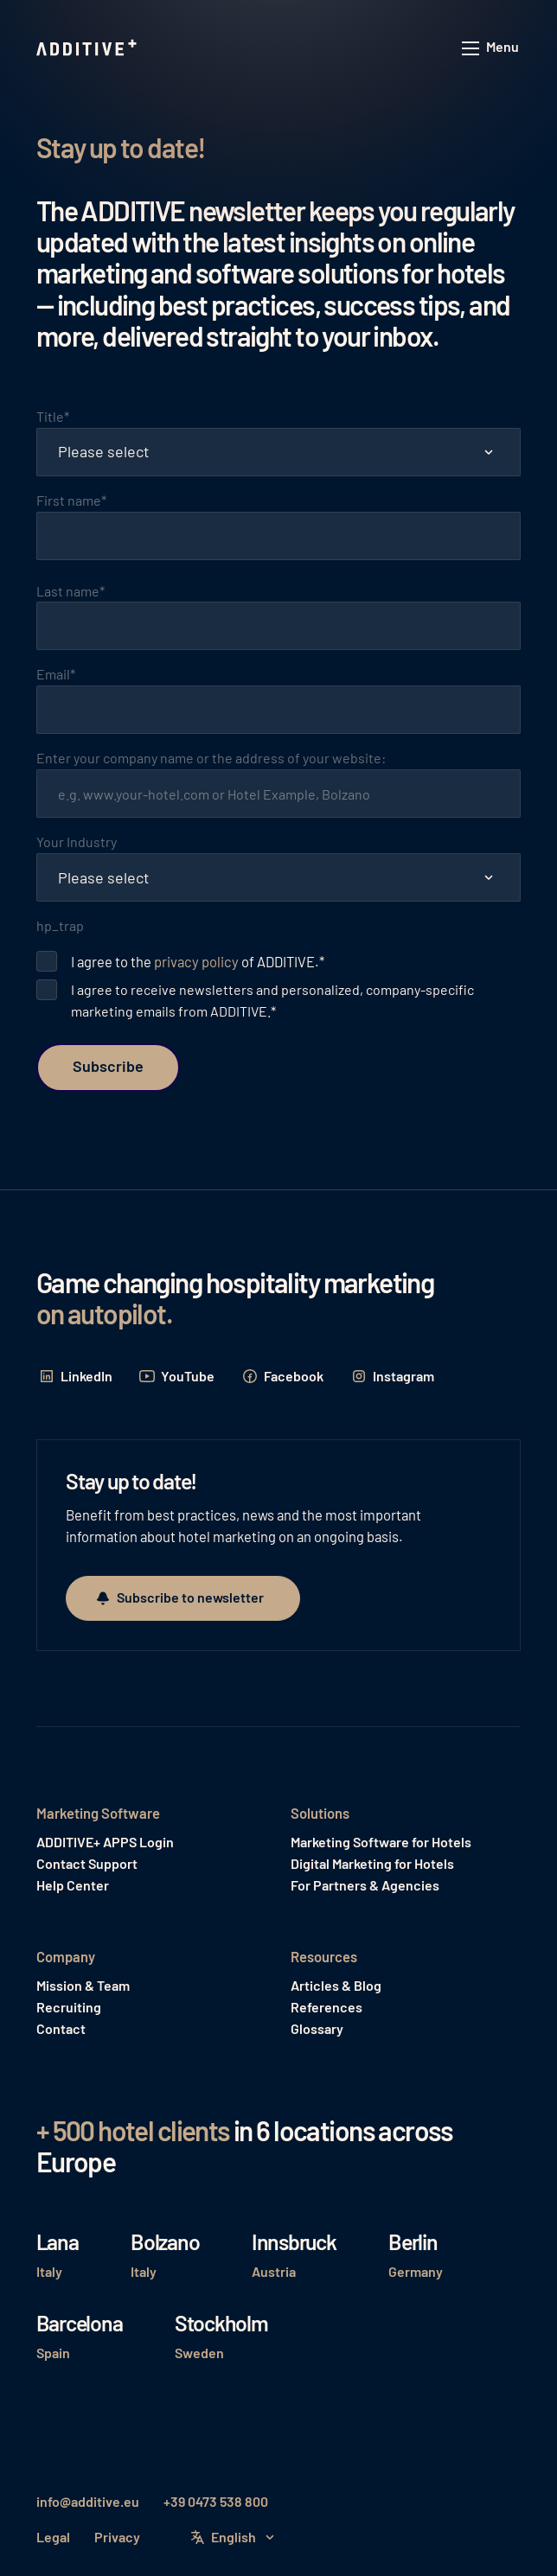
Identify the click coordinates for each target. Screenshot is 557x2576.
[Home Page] (88, 48)
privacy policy (196, 961)
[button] (491, 48)
